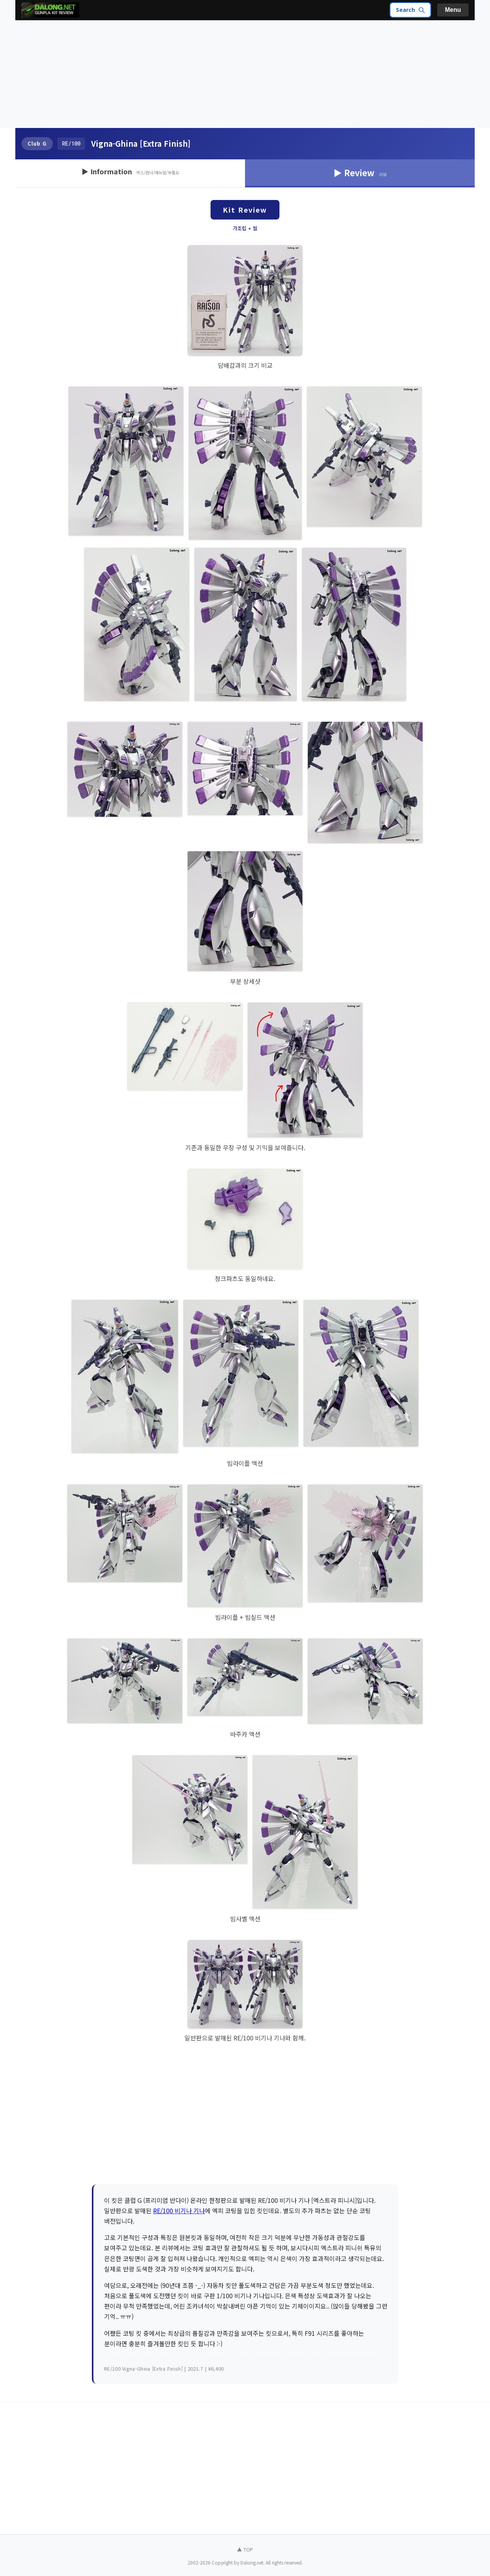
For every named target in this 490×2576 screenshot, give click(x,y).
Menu (453, 10)
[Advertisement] (245, 74)
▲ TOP (245, 2549)
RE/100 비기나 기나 (179, 2210)
